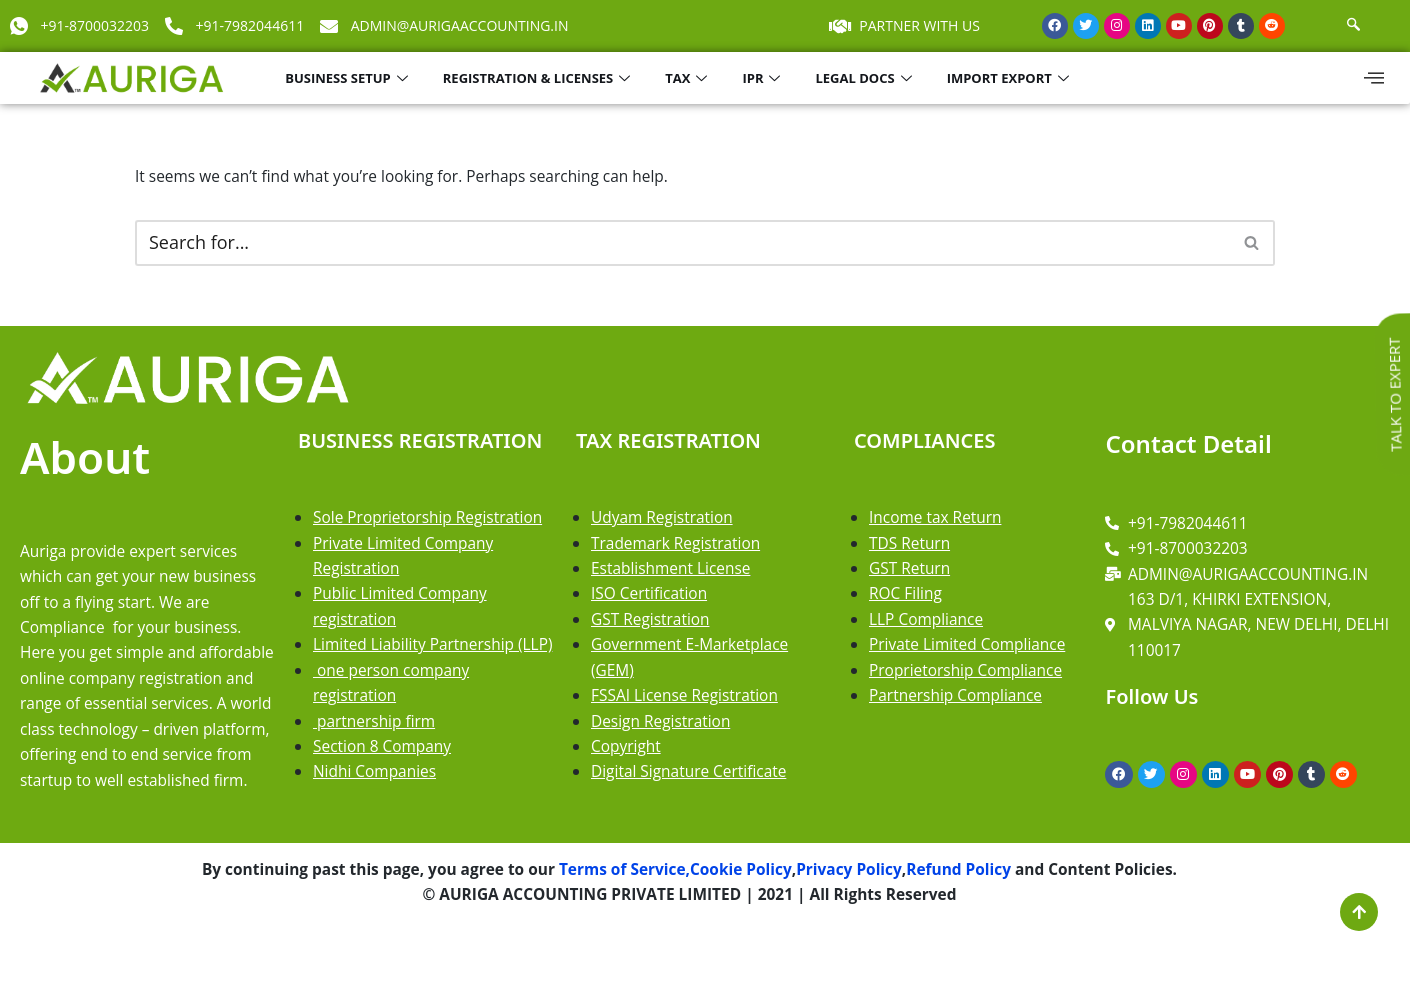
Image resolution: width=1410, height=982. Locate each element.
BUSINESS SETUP (349, 78)
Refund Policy (968, 917)
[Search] (682, 245)
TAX (688, 78)
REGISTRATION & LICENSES (539, 78)
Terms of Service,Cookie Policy (672, 917)
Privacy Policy (855, 917)
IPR (763, 78)
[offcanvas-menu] (1374, 78)
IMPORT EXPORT (1010, 78)
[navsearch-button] (1353, 26)
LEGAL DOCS (865, 78)
